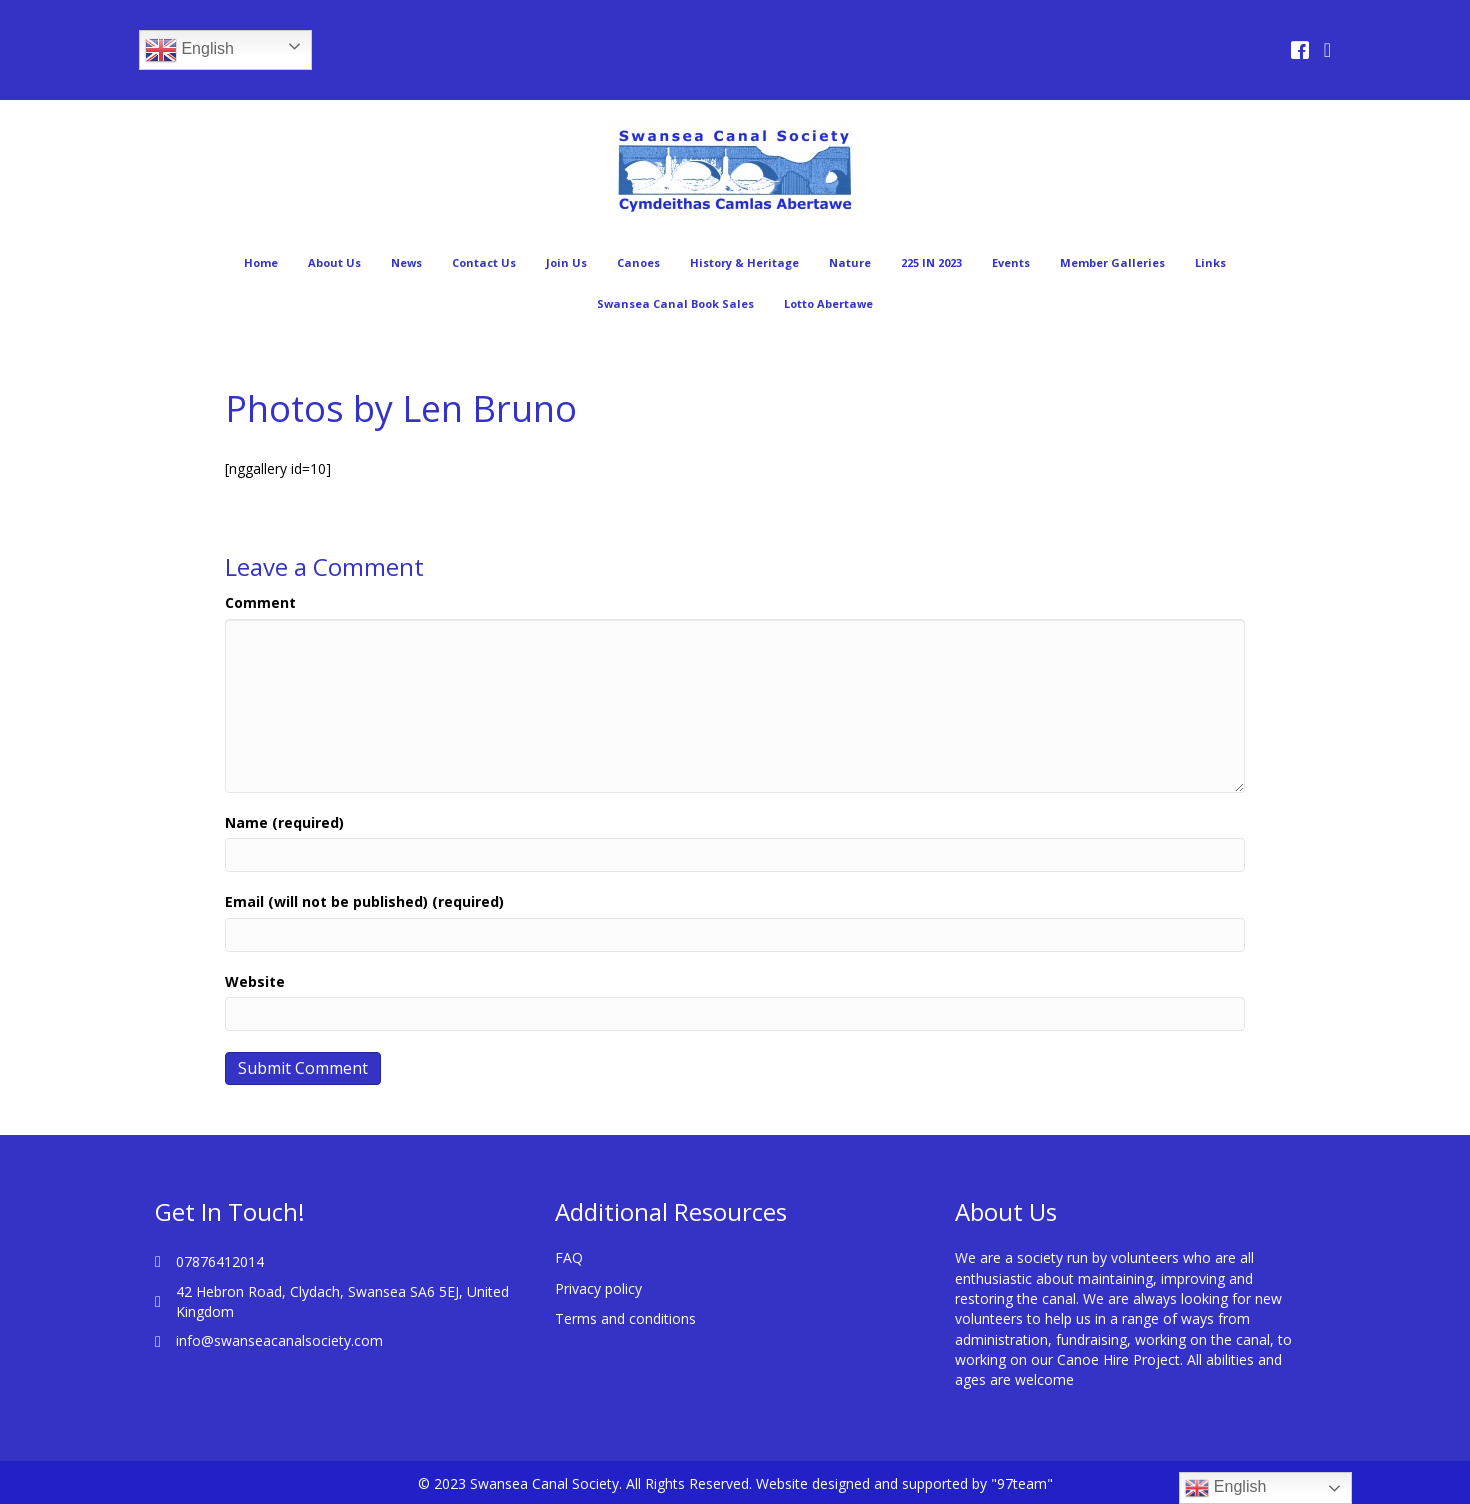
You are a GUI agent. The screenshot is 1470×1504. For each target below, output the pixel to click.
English (189, 50)
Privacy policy (598, 1288)
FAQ (569, 1257)
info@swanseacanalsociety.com (279, 1340)
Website (255, 981)
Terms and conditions (625, 1318)
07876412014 (220, 1261)
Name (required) (284, 822)
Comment (260, 602)
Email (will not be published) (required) (364, 901)
